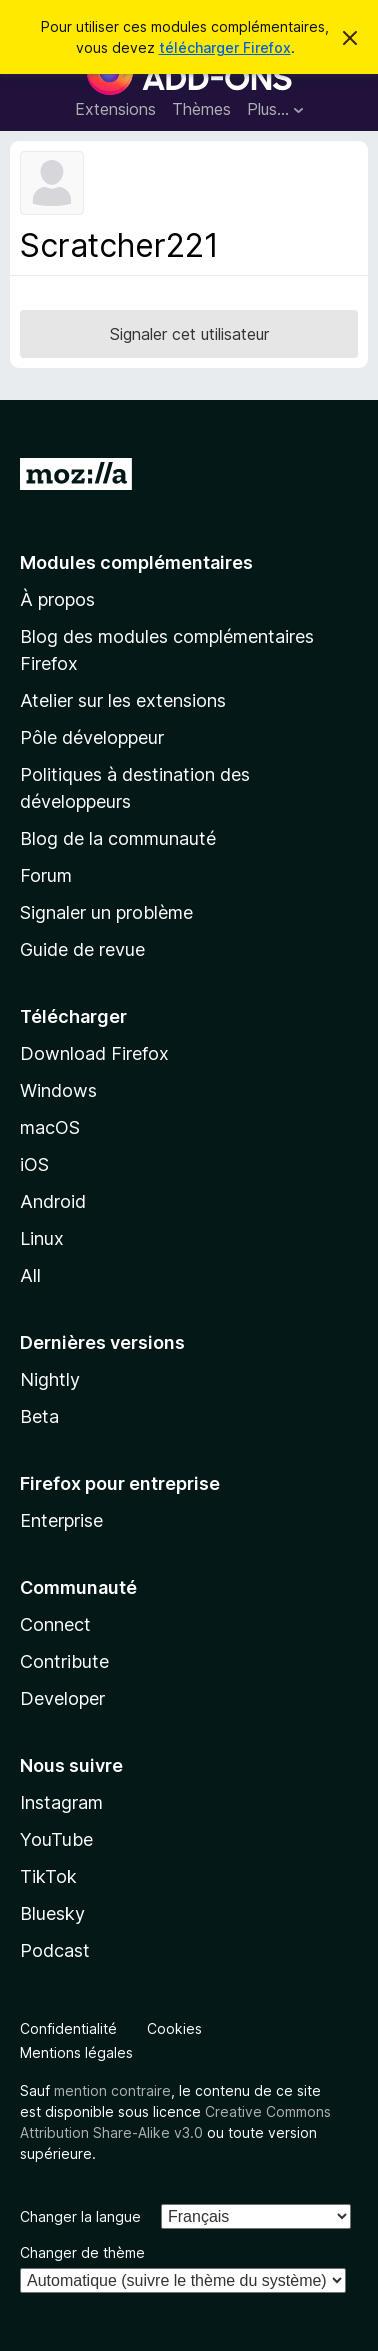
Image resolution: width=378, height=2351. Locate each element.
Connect (55, 1624)
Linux (42, 1238)
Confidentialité (68, 2028)
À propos (57, 599)
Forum (46, 875)
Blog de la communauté (118, 838)
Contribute (64, 1661)
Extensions (115, 109)
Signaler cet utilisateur (189, 334)
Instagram (61, 1802)
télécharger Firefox (225, 47)
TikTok (48, 1876)
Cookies (174, 2028)
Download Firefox (94, 1053)
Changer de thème (82, 2252)
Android (53, 1201)
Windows (58, 1090)
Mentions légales (76, 2052)
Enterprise (61, 1520)
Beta (39, 1416)
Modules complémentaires (136, 562)
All (30, 1275)
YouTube (56, 1839)
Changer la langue (80, 2216)
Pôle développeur (92, 737)
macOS (50, 1127)
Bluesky (52, 1913)
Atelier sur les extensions (123, 700)
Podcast (55, 1950)
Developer (62, 1698)
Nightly (50, 1379)
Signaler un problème (106, 912)
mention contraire (112, 2090)
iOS (34, 1164)
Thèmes (201, 109)
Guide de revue (82, 949)
